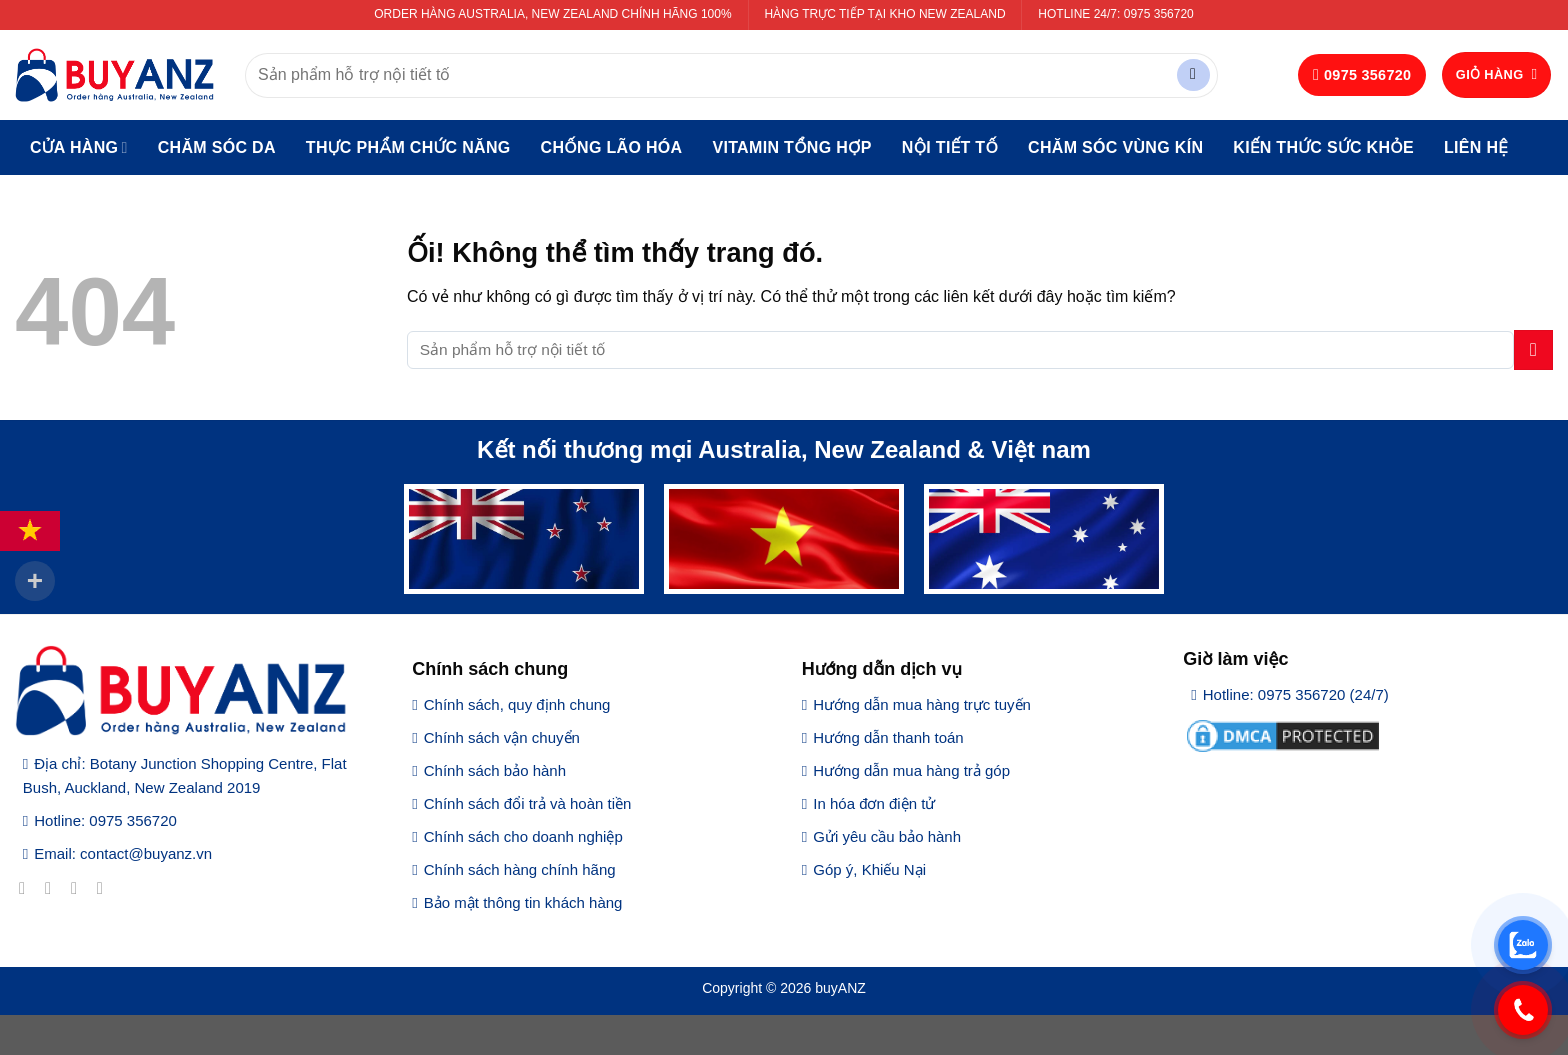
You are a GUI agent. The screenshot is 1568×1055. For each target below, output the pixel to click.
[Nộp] (1193, 75)
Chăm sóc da (217, 147)
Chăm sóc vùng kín (1115, 147)
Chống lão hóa (612, 147)
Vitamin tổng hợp (791, 147)
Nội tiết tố (950, 147)
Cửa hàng (79, 147)
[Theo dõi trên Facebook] (27, 888)
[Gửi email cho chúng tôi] (105, 888)
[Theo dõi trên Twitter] (79, 888)
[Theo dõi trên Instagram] (53, 888)
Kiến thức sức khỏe (1323, 147)
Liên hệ (1476, 147)
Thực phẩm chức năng (408, 147)
